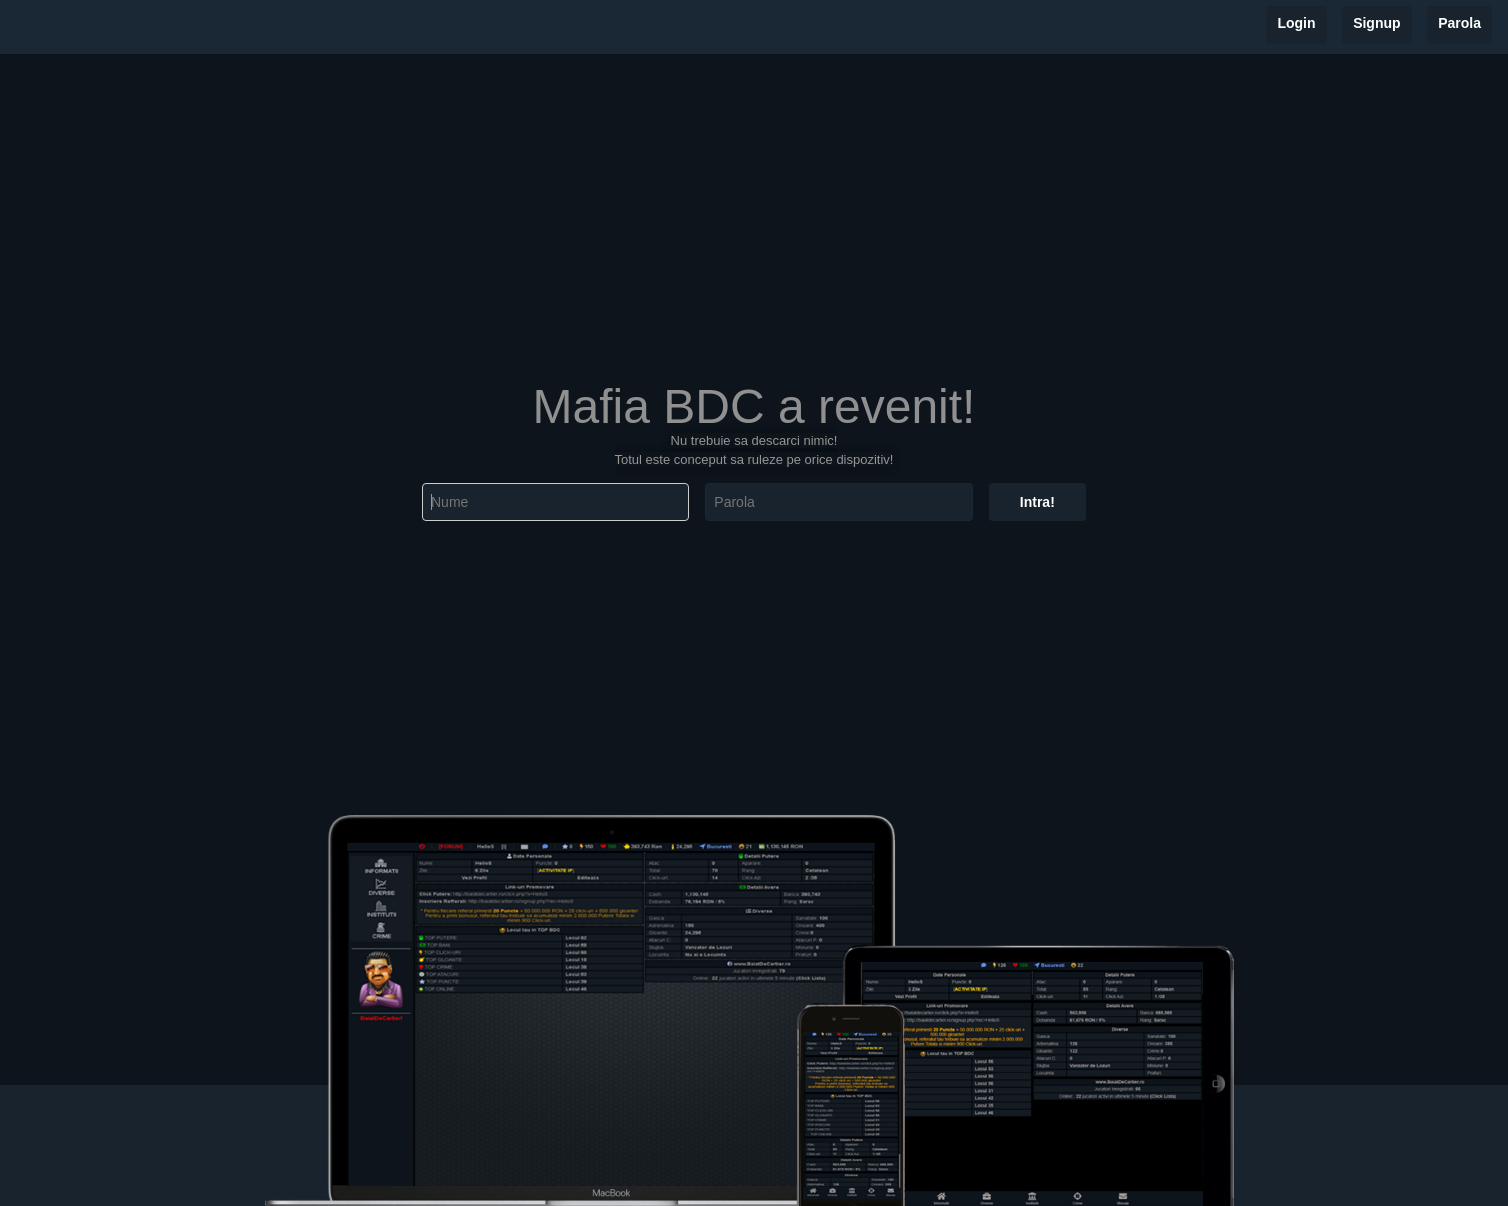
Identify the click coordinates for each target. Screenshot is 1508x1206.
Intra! (1037, 502)
